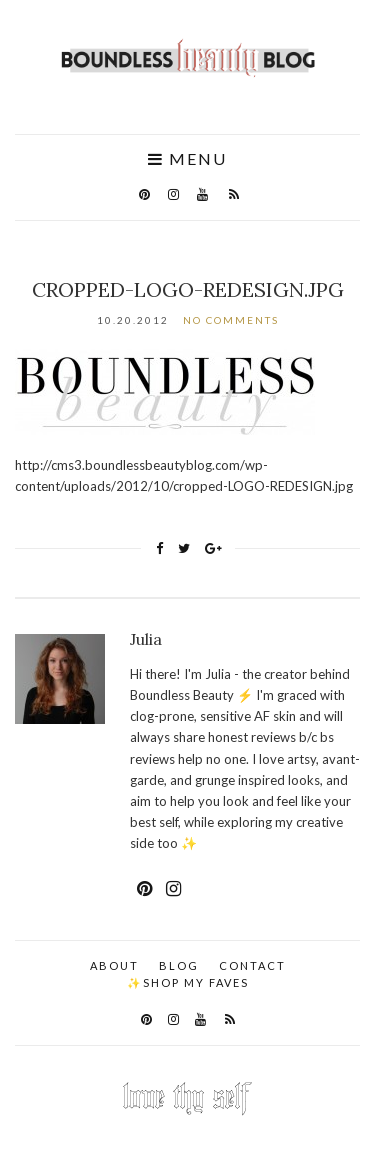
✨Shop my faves (188, 982)
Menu (187, 159)
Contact (252, 965)
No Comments (231, 320)
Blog (179, 965)
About (114, 965)
